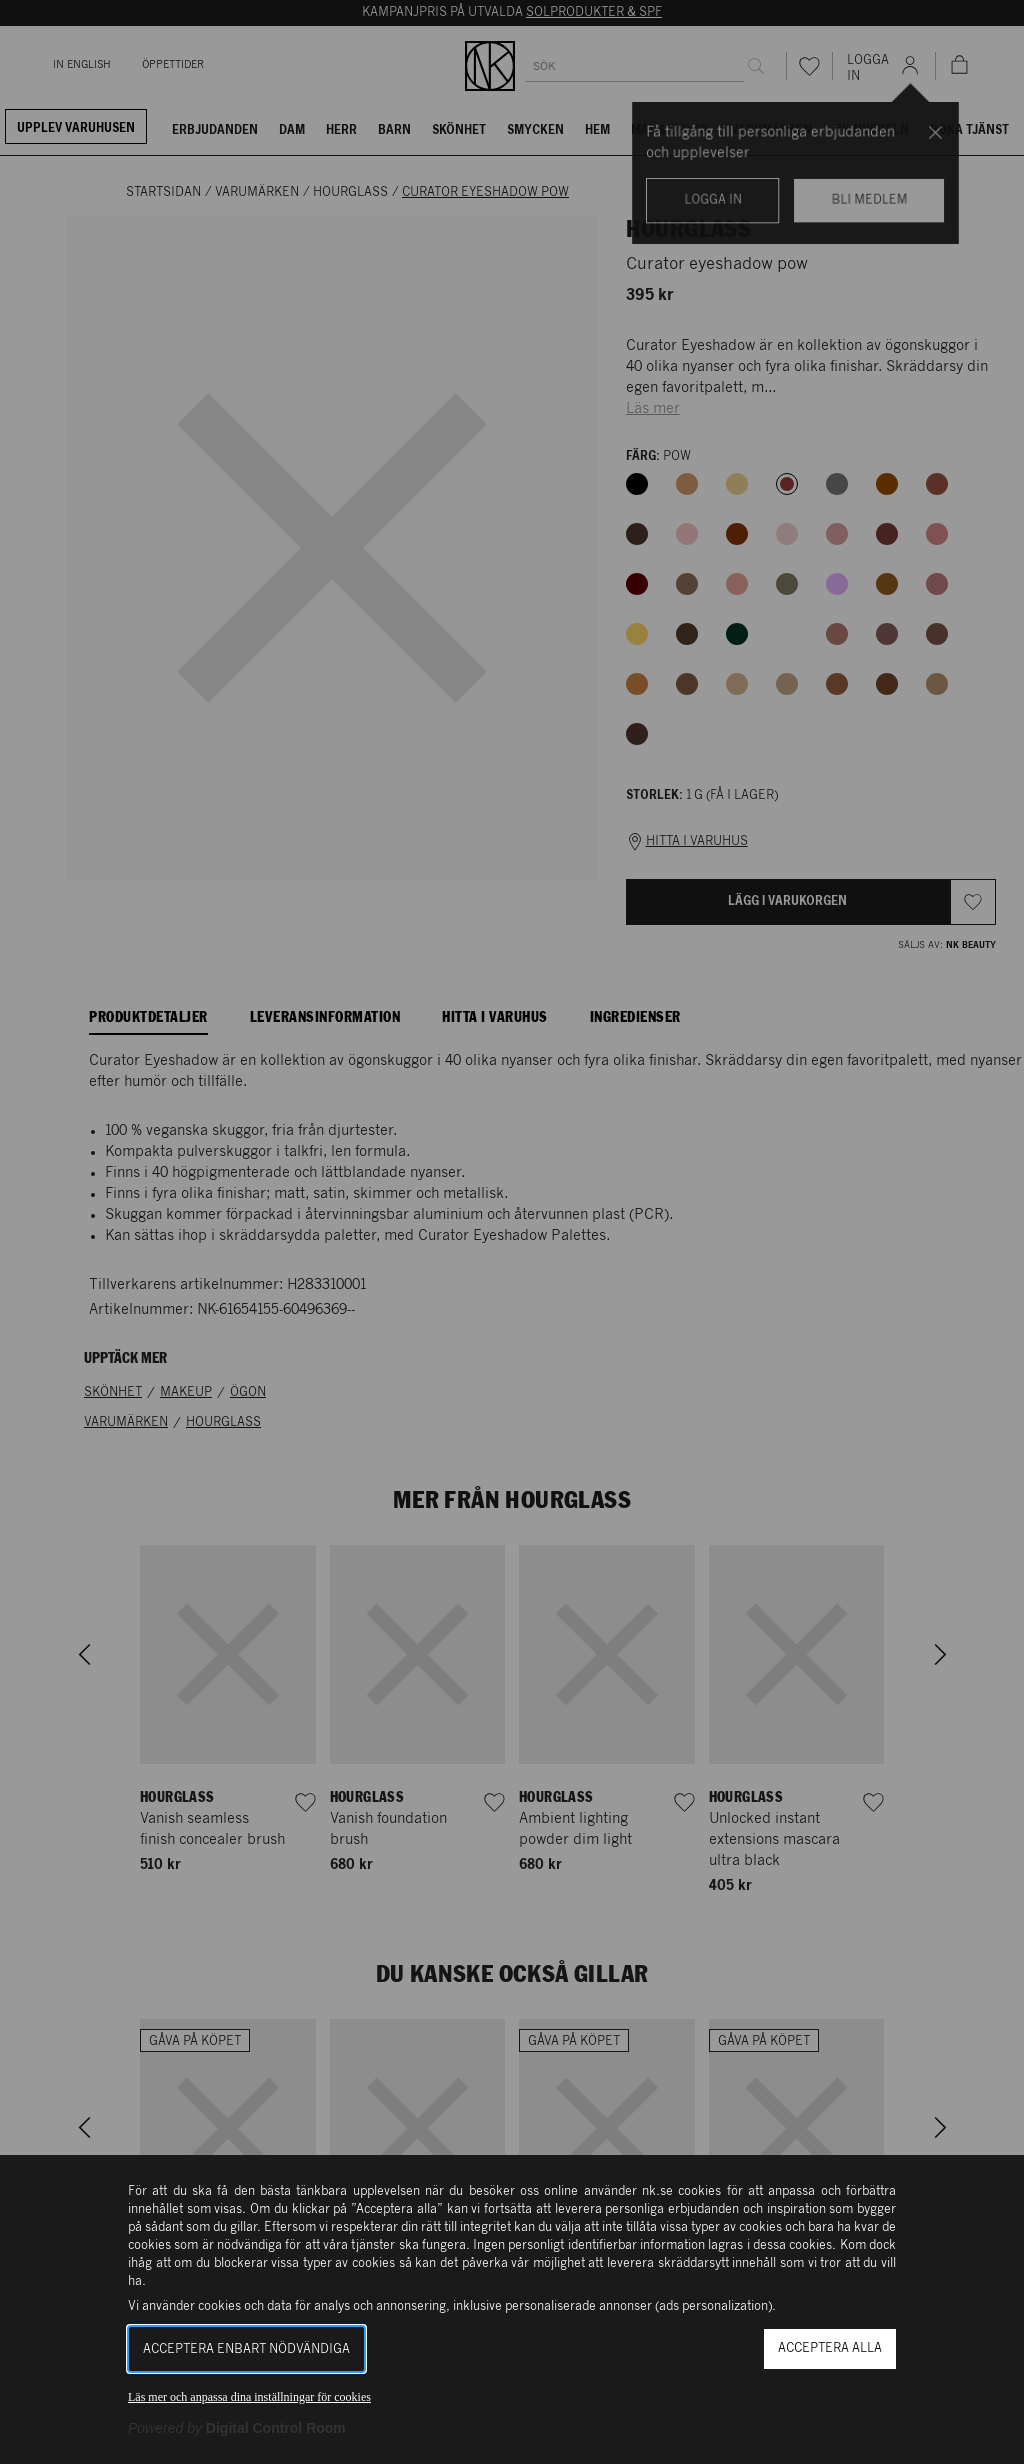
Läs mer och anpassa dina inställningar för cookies (249, 2397)
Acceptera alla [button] (830, 2348)
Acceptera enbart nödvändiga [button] (246, 2349)
